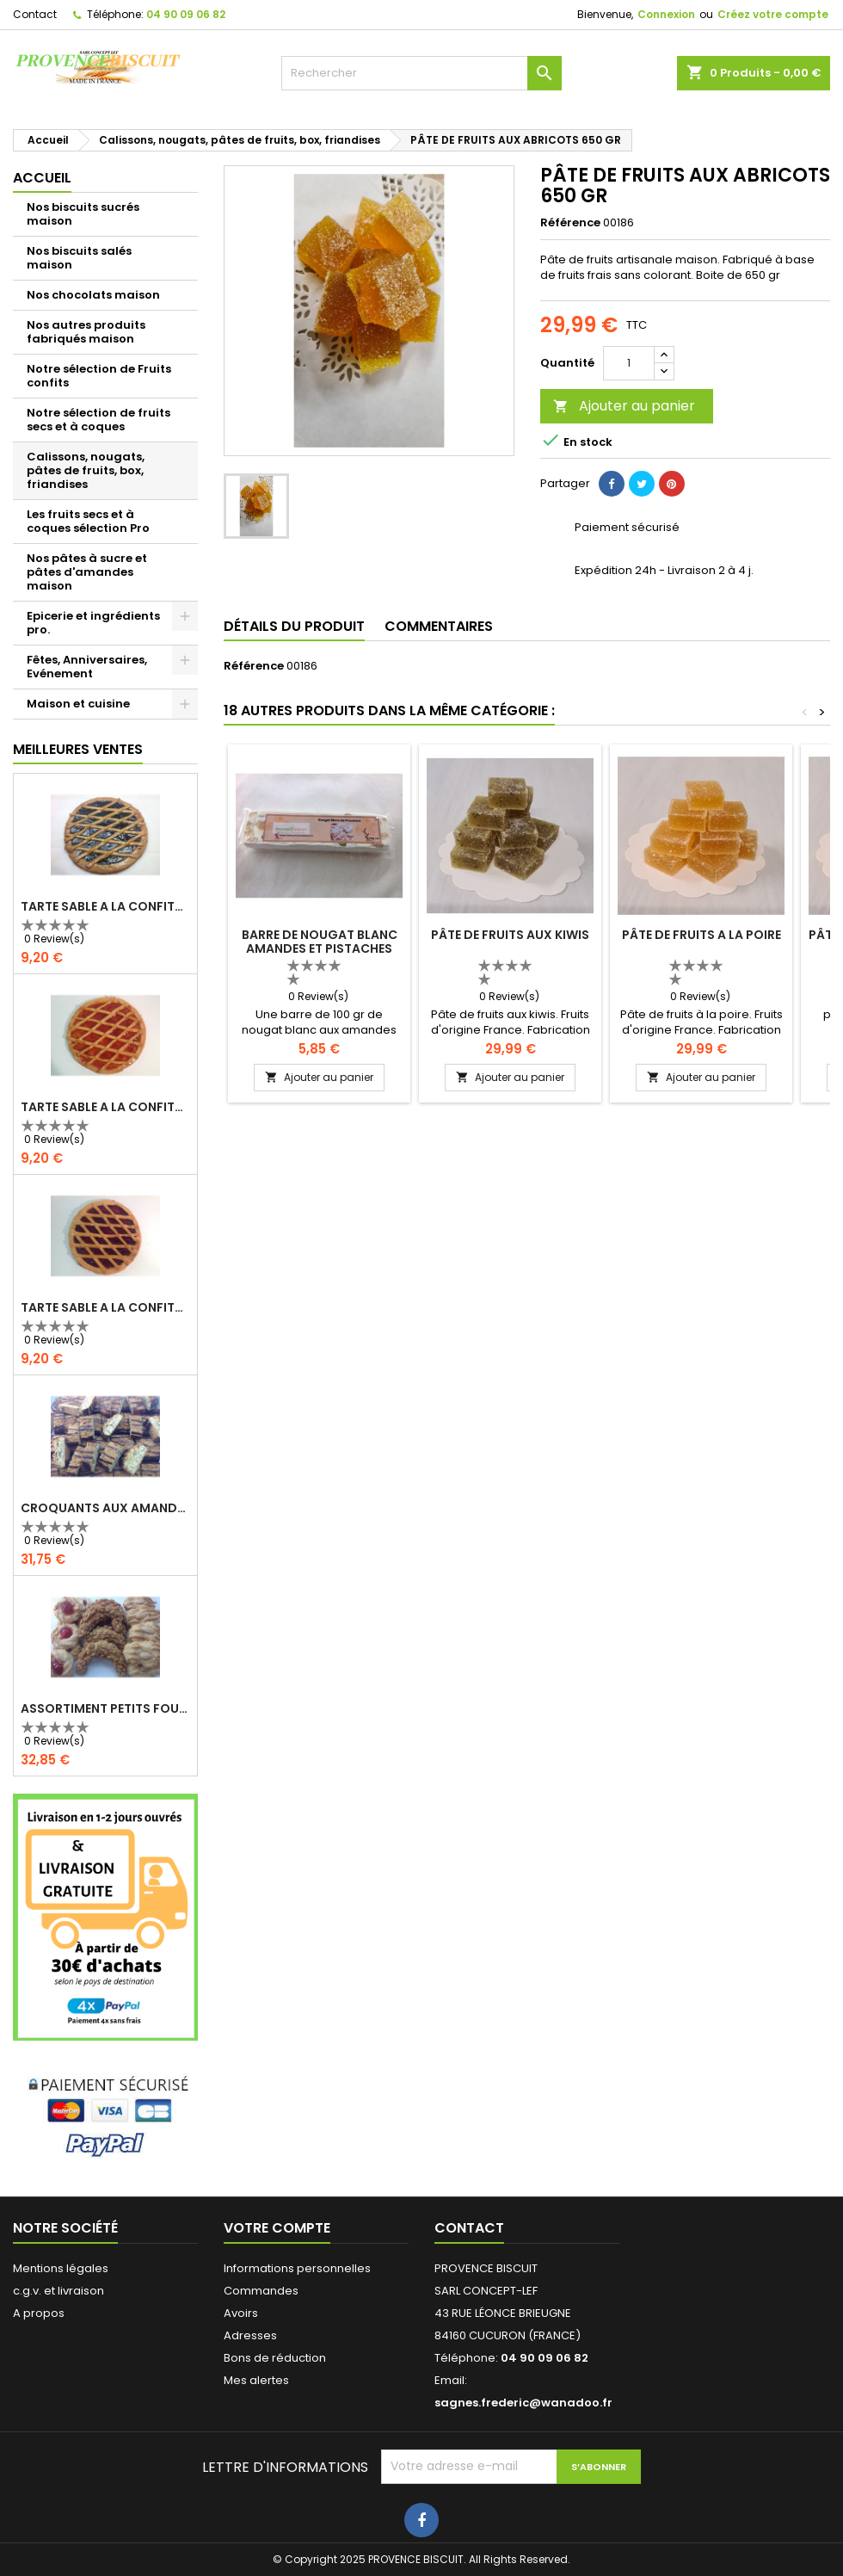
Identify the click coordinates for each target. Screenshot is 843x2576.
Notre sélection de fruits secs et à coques (98, 420)
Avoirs (241, 2313)
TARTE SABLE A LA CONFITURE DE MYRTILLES (105, 906)
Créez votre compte (772, 14)
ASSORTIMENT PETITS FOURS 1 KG (105, 1708)
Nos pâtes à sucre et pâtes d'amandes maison (87, 572)
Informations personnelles (297, 2268)
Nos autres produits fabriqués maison (86, 332)
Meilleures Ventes (78, 749)
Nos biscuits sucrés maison (83, 214)
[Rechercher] (422, 73)
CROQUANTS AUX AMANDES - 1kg (105, 1508)
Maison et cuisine (78, 703)
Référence (570, 223)
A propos (39, 2313)
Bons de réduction (275, 2358)
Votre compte (277, 2228)
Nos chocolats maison (93, 295)
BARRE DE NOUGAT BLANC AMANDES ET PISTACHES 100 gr (319, 948)
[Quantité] (629, 363)
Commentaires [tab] (439, 626)
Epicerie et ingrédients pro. (93, 623)
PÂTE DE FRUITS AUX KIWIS (510, 934)
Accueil (42, 178)
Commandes (261, 2291)
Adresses (250, 2335)
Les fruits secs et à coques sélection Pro (88, 521)
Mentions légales (60, 2268)
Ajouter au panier (624, 406)
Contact (35, 14)
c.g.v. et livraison (58, 2291)
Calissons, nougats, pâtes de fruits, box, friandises (86, 470)
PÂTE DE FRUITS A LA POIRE (701, 934)
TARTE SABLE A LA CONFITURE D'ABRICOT (105, 1107)
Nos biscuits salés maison (79, 258)
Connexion (666, 14)
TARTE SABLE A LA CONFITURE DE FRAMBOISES (105, 1307)
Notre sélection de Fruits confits (99, 376)
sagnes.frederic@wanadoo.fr (523, 2402)
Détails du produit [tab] (294, 626)
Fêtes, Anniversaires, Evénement (87, 667)
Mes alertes (256, 2380)
